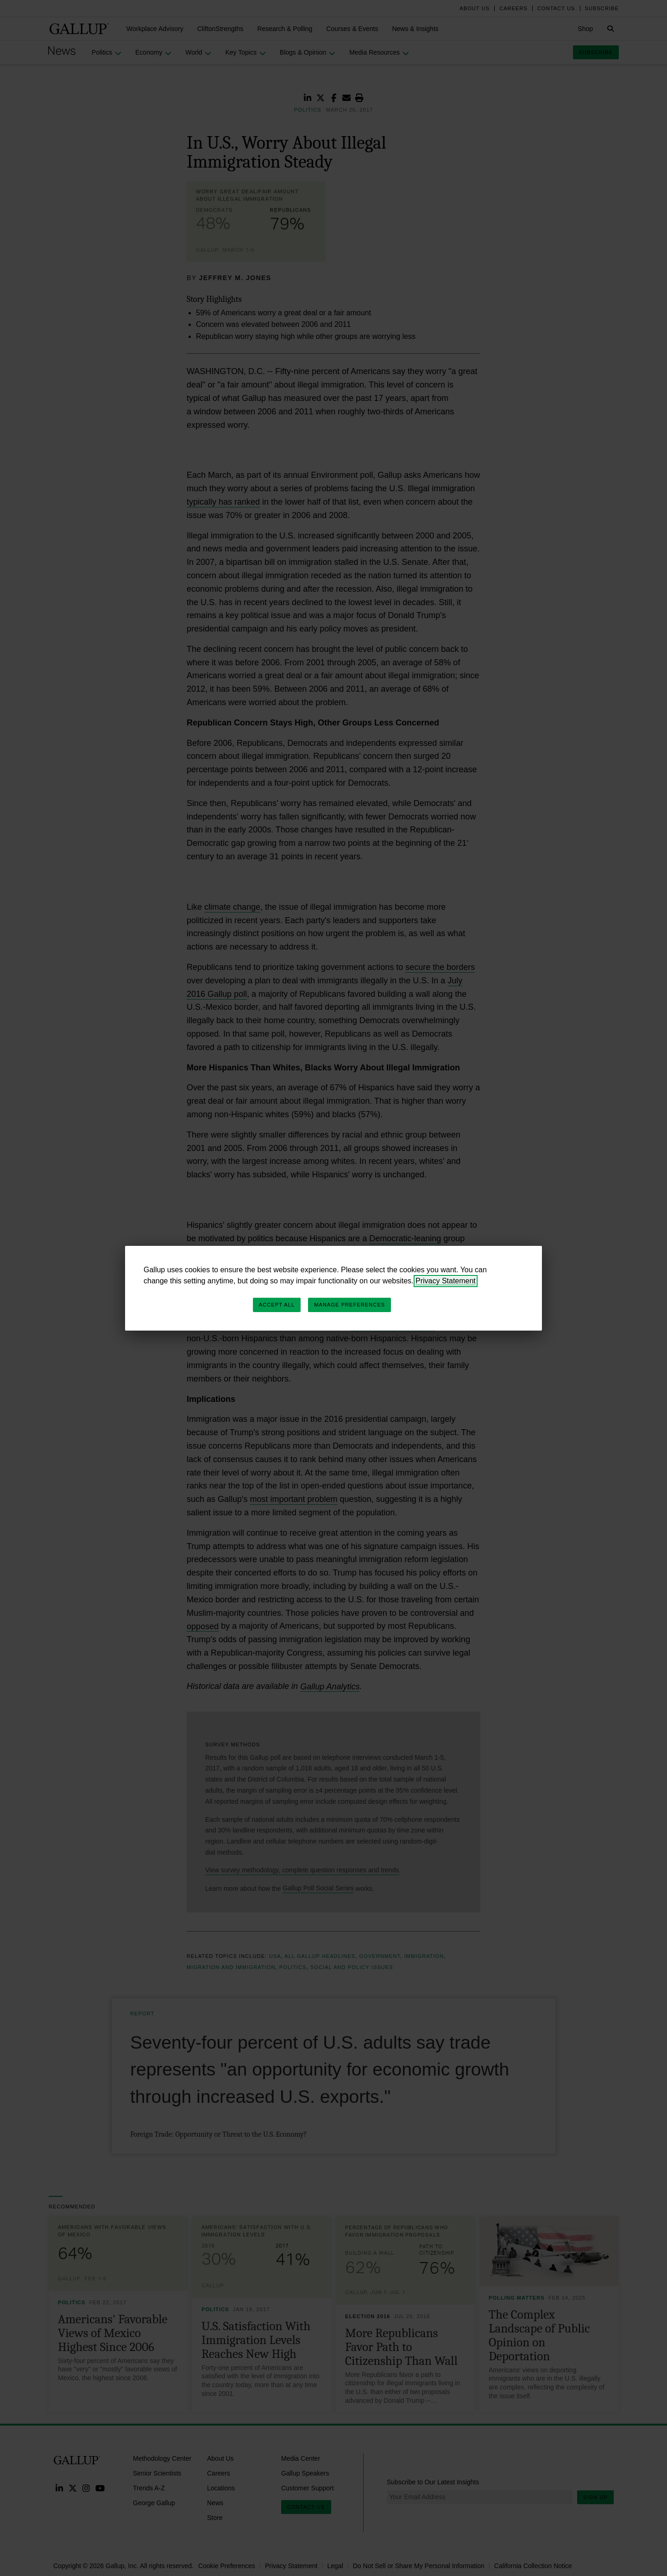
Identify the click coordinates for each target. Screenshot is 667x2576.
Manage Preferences (349, 1304)
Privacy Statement (445, 1281)
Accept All (277, 1304)
